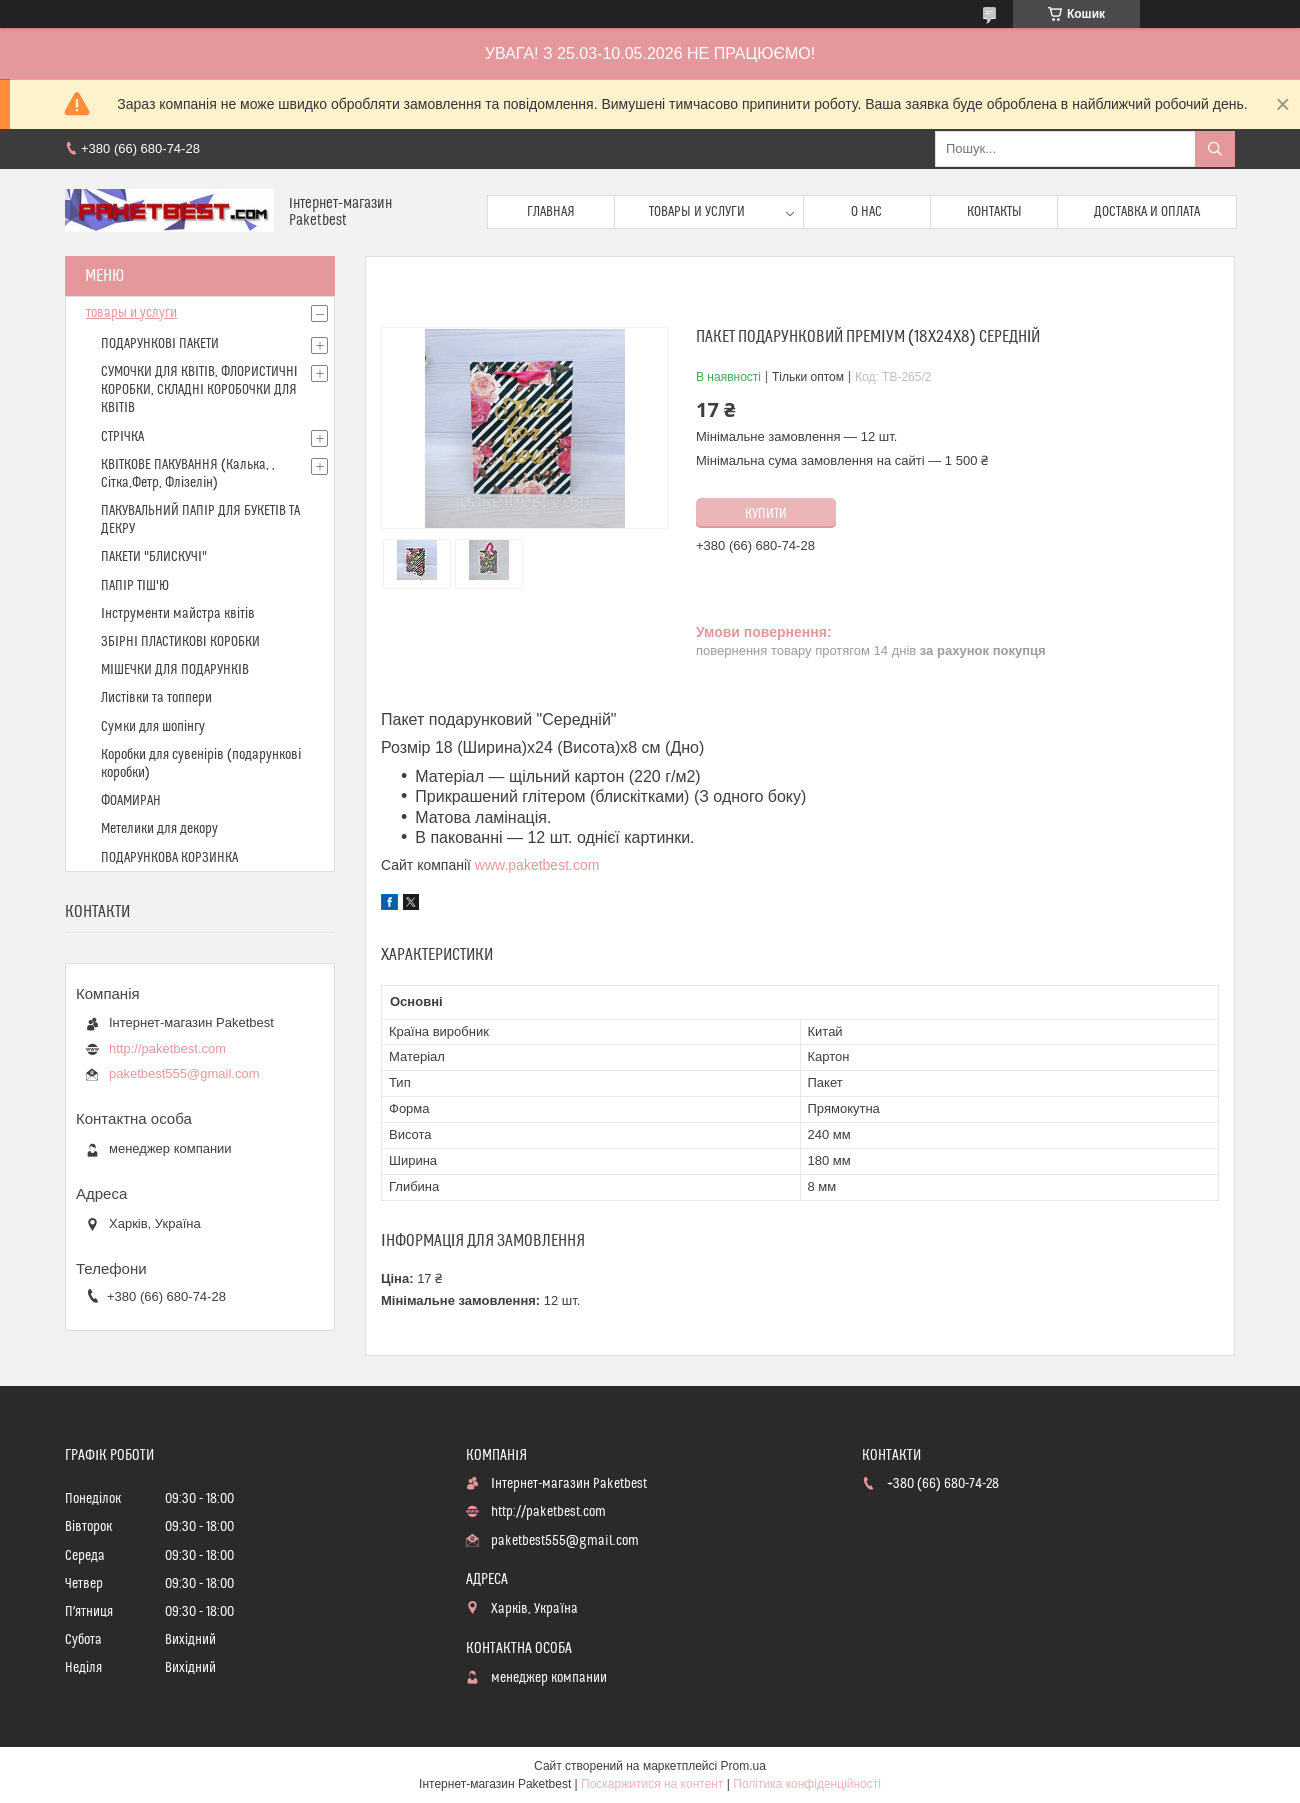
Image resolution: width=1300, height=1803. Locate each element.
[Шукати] (1215, 149)
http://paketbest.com (167, 1048)
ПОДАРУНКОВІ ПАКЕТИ (160, 344)
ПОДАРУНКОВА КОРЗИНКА (169, 858)
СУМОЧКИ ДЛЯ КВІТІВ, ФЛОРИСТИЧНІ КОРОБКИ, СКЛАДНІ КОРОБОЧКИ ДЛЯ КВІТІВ (199, 390)
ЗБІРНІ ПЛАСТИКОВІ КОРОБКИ (180, 642)
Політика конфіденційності (807, 1784)
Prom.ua (743, 1766)
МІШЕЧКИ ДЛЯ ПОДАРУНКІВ (175, 670)
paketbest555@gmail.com (184, 1073)
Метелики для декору (159, 829)
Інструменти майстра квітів (178, 614)
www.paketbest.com (537, 865)
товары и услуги (131, 313)
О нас (866, 212)
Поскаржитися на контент (652, 1784)
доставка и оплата (1147, 212)
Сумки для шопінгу (153, 727)
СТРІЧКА (122, 437)
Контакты (994, 212)
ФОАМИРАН (131, 801)
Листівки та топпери (156, 698)
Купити (766, 514)
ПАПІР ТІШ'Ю (135, 586)
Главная (551, 212)
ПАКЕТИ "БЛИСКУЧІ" (154, 557)
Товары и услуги (697, 212)
